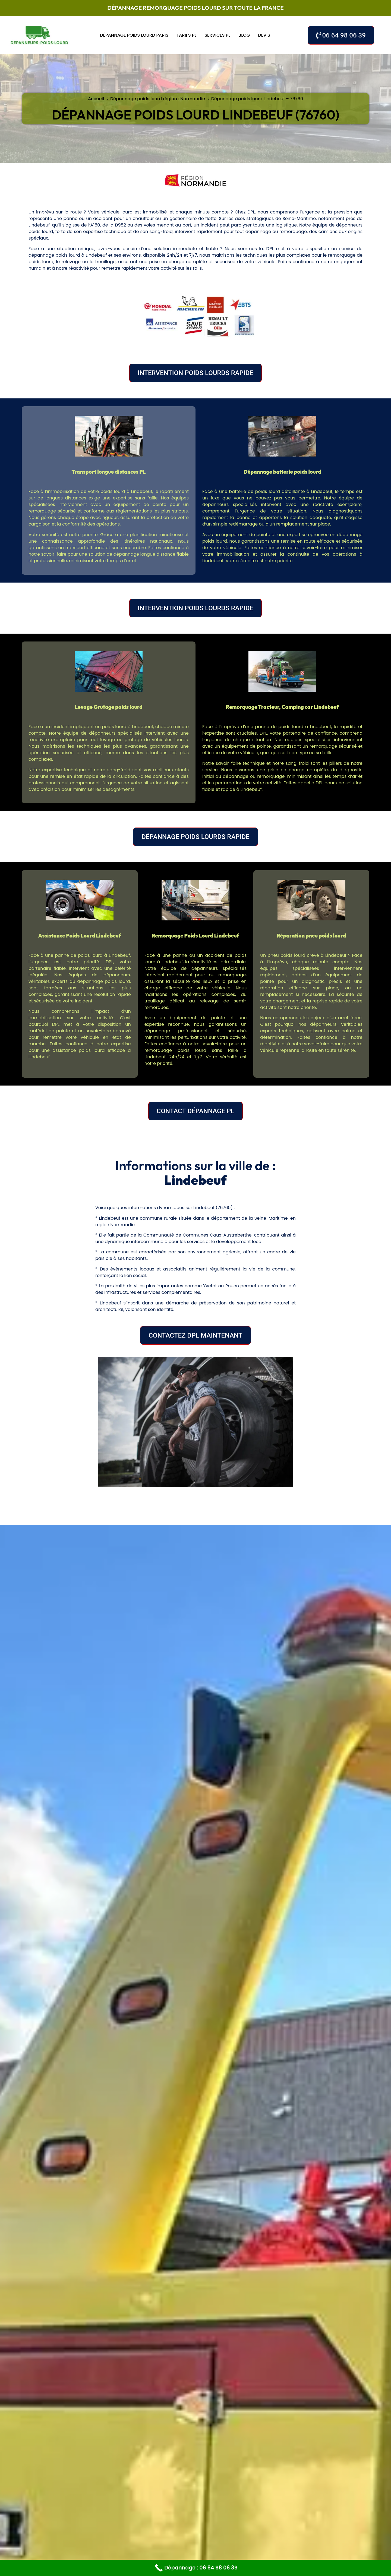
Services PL (217, 35)
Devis (264, 35)
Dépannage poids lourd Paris (134, 35)
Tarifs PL (186, 35)
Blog (244, 35)
